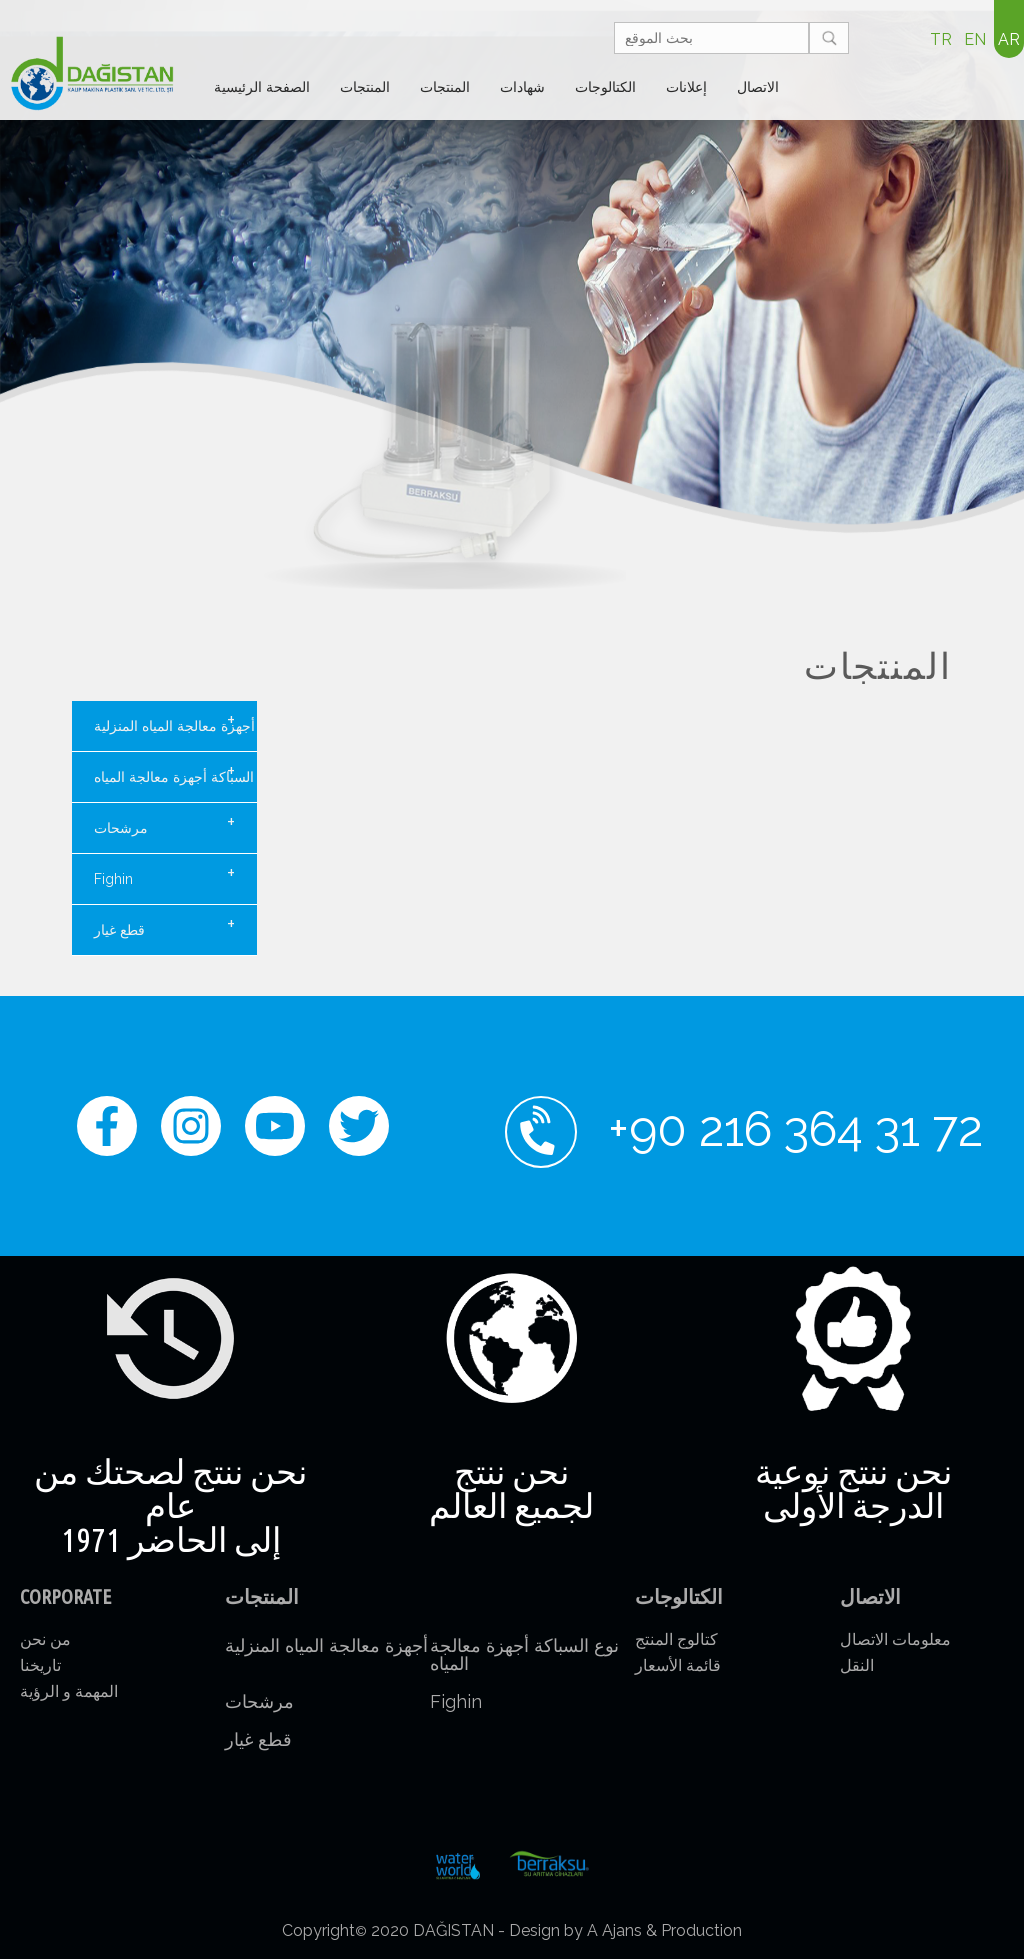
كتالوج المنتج (676, 1639)
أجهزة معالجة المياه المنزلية (174, 721)
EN (975, 39)
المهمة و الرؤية (69, 1691)
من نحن (45, 1639)
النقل (857, 1665)
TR (941, 39)
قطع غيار (164, 925)
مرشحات (164, 823)
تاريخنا (40, 1665)
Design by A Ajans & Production (625, 1930)
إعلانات (686, 87)
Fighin (164, 874)
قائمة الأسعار (678, 1665)
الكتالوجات (605, 87)
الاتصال (758, 87)
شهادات (522, 87)
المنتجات (365, 87)
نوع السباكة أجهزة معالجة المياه (175, 772)
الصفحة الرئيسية (262, 87)
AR (1009, 39)
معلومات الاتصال (895, 1639)
